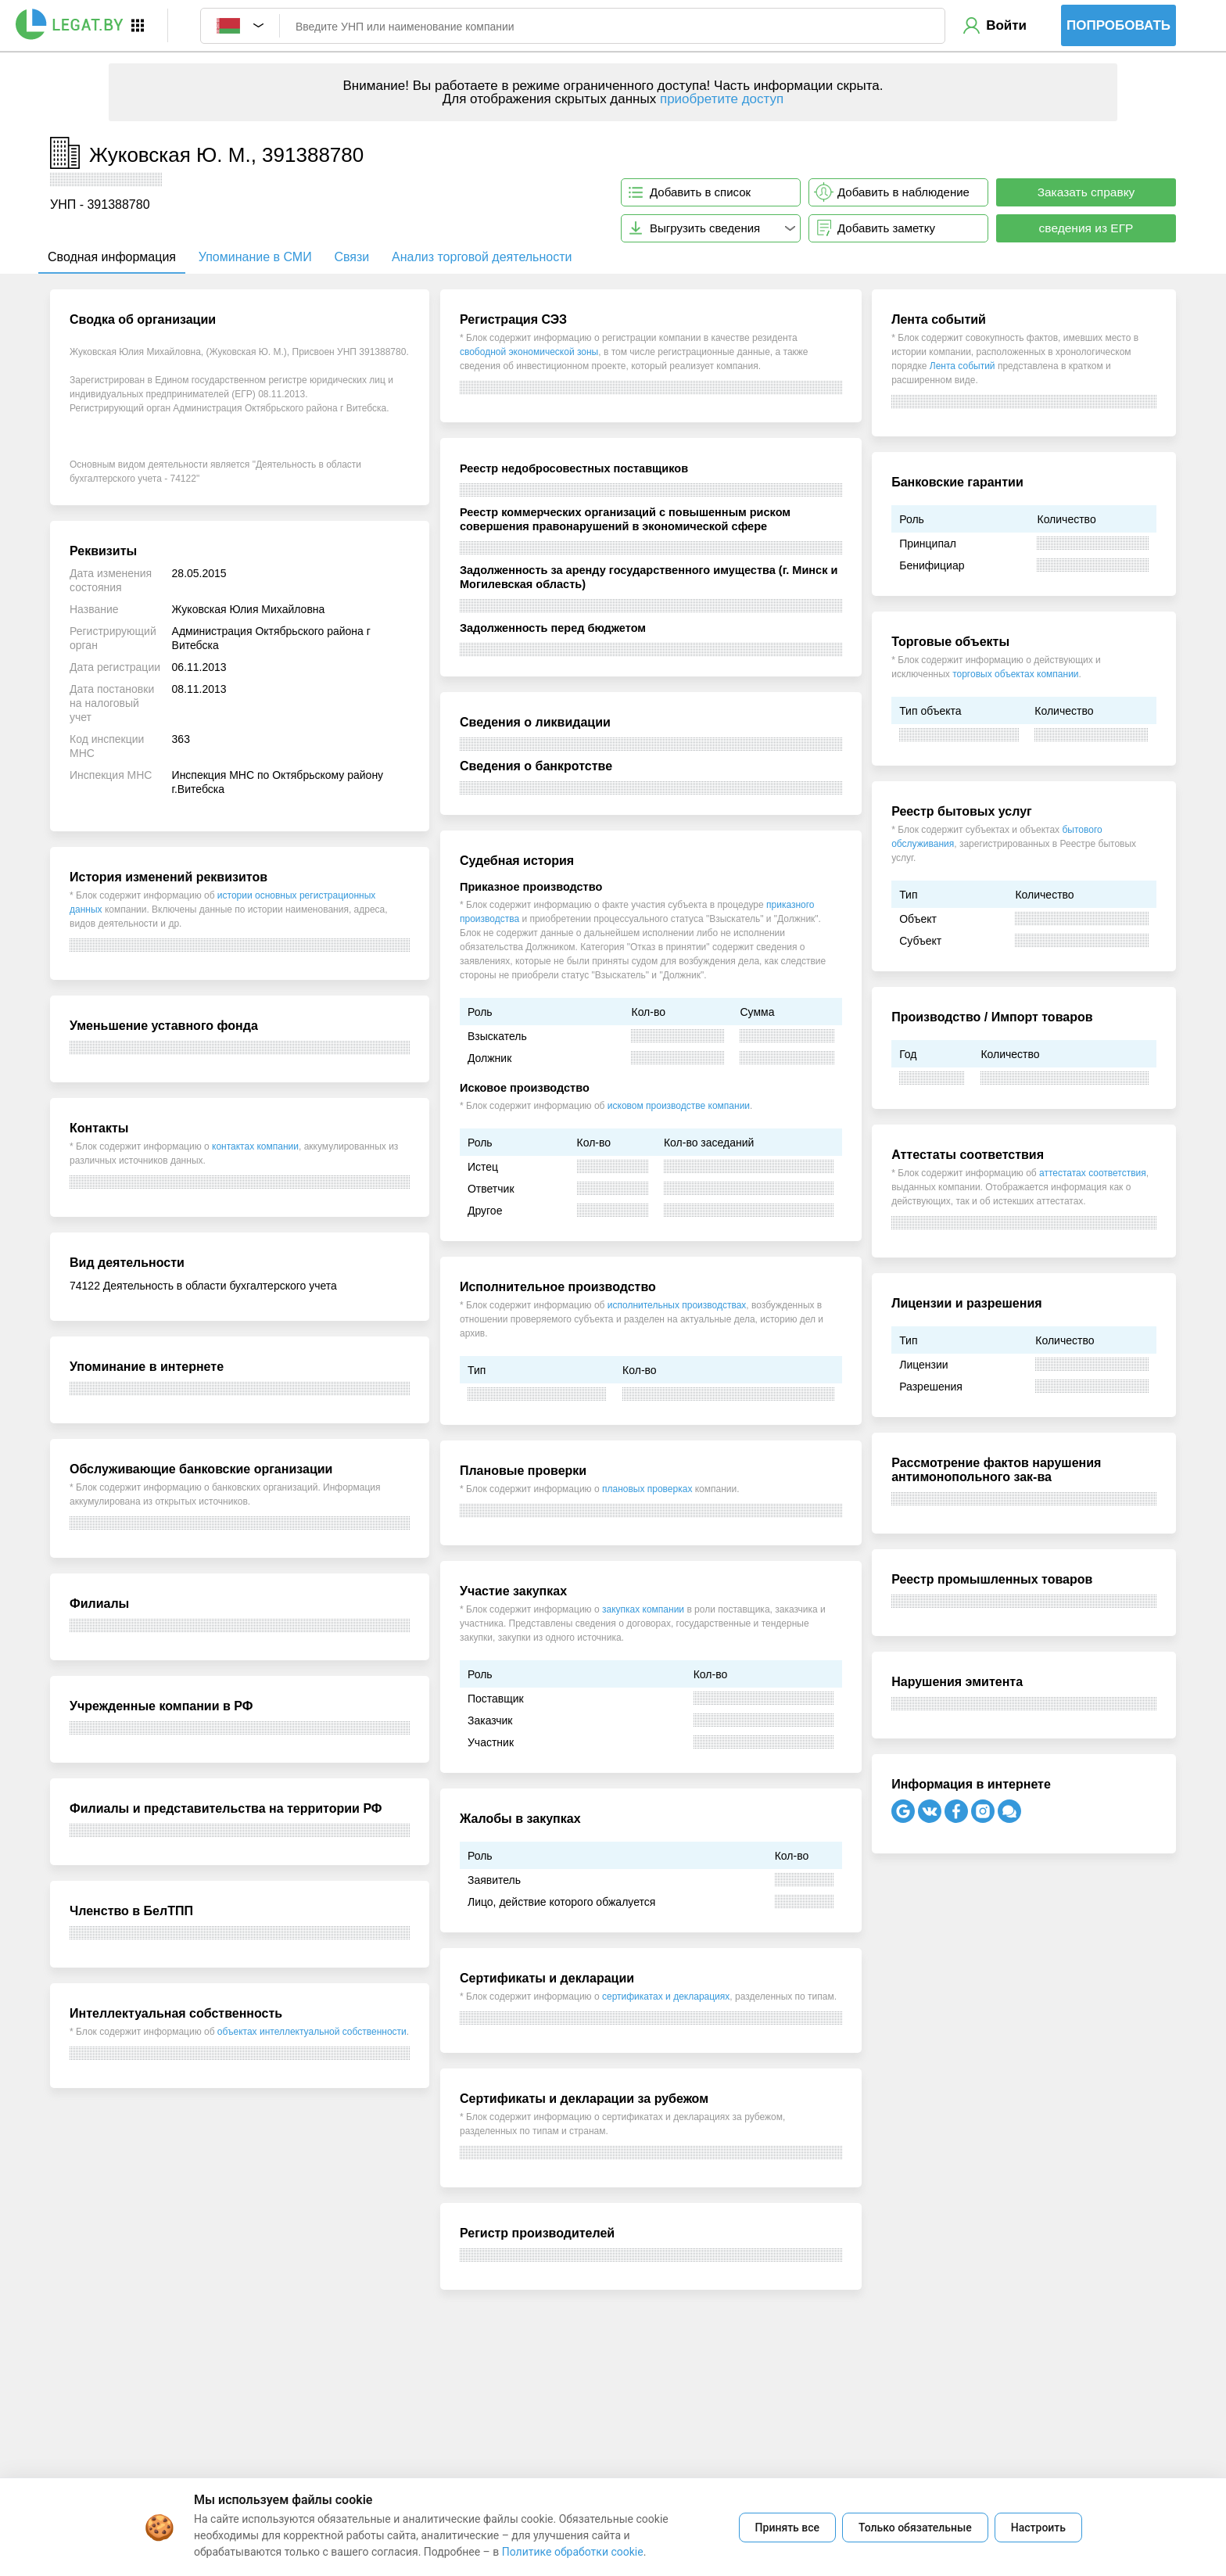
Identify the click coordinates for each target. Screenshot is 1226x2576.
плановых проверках (647, 1489)
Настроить (1038, 2527)
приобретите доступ (721, 98)
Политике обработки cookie (572, 2552)
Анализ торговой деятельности (482, 257)
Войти (1006, 25)
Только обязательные (915, 2527)
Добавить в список (700, 192)
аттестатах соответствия (1092, 1173)
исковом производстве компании (679, 1105)
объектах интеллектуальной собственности (312, 2031)
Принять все (787, 2527)
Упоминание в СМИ (255, 257)
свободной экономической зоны (529, 351)
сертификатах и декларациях (666, 1996)
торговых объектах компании (1015, 674)
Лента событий (962, 366)
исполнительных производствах (677, 1305)
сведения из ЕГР (1086, 228)
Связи (351, 257)
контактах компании (255, 1146)
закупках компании (643, 1609)
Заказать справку (1086, 192)
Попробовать (1118, 25)
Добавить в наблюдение (903, 192)
